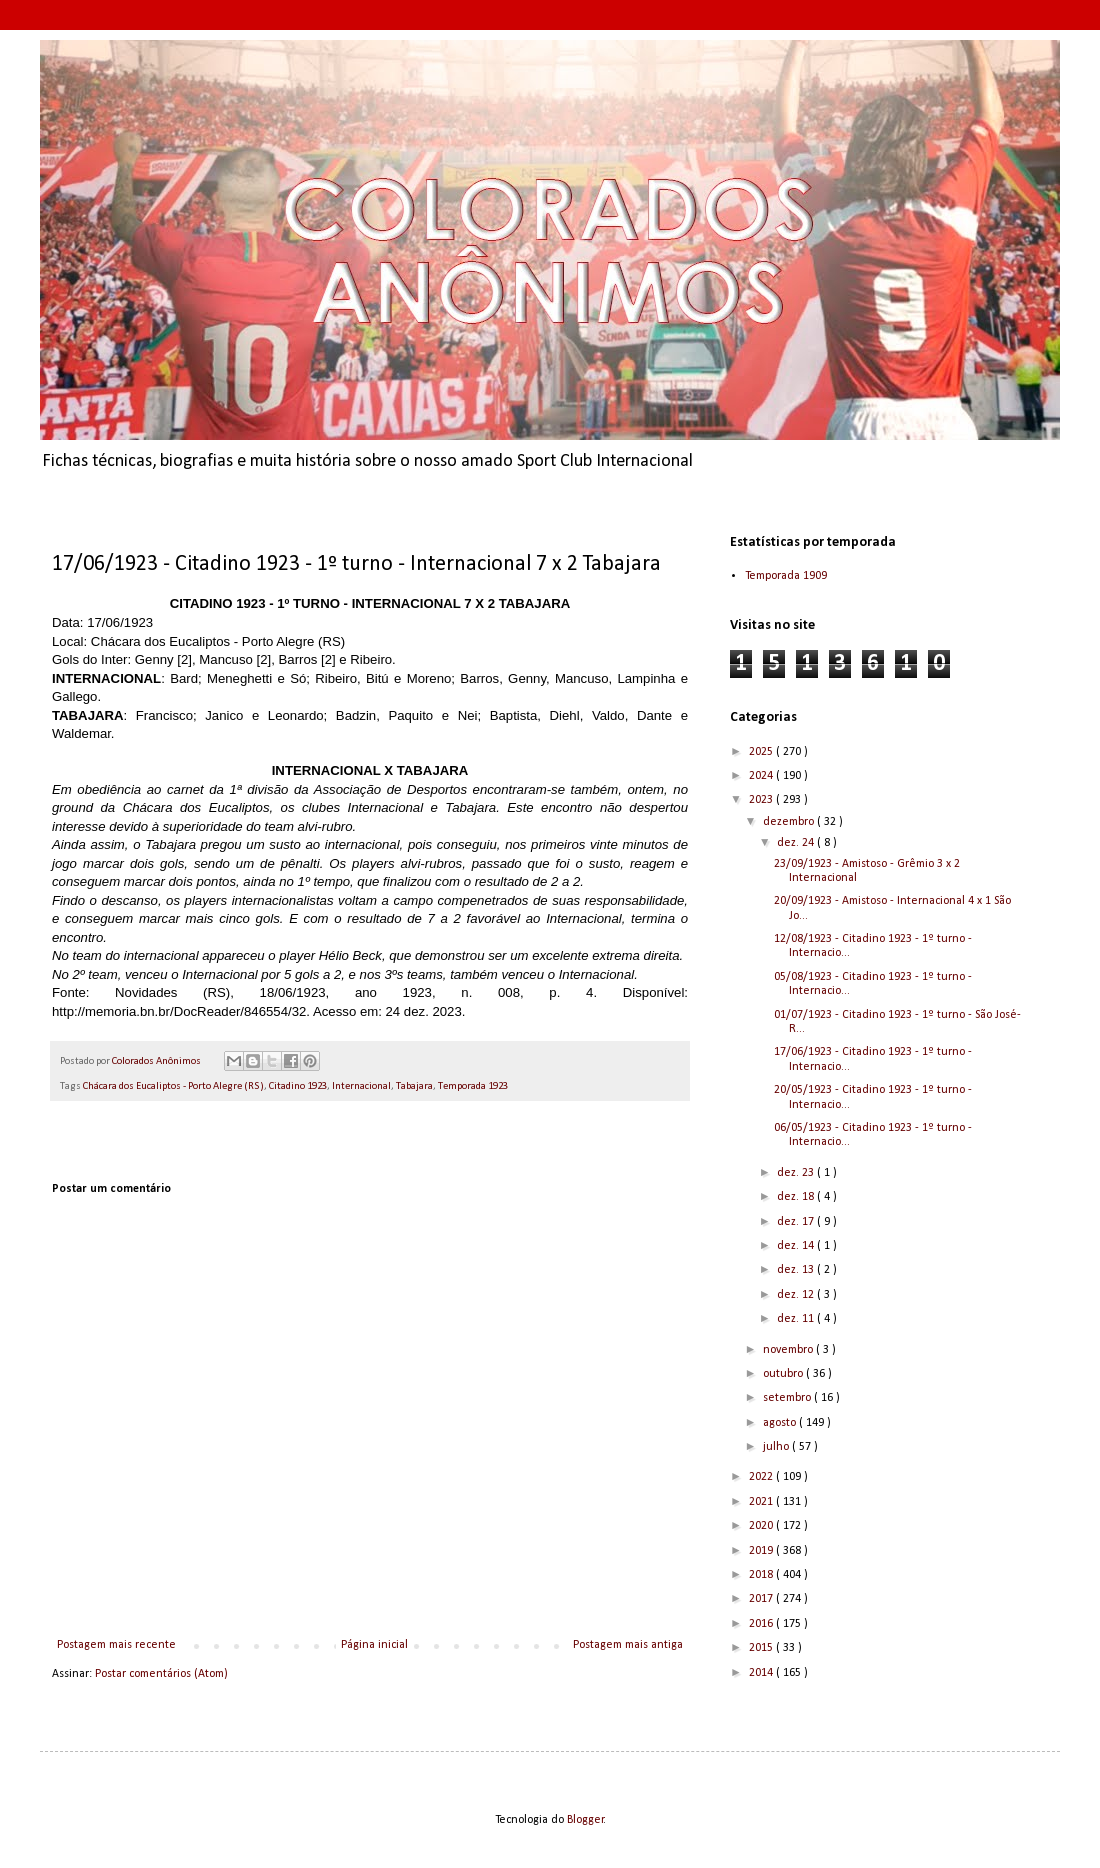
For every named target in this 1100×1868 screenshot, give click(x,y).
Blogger (585, 1820)
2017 (762, 1599)
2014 (762, 1673)
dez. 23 (797, 1173)
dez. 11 (797, 1319)
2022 (762, 1477)
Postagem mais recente (116, 1645)
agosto (781, 1423)
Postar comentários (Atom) (161, 1674)
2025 (762, 752)
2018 (762, 1575)
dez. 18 (797, 1197)
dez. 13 (797, 1270)
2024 (762, 776)
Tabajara (414, 1086)
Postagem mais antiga (628, 1645)
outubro (784, 1374)
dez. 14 (797, 1246)
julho (777, 1447)
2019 (762, 1551)
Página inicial (374, 1645)
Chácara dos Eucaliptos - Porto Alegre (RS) (173, 1086)
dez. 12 (797, 1295)
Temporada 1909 (786, 576)
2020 (762, 1526)
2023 (762, 800)
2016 (762, 1624)
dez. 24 (797, 843)
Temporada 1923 (473, 1086)
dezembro (790, 822)
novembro (789, 1350)
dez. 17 (797, 1222)
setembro (788, 1398)
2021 (762, 1502)
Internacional (361, 1086)
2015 (762, 1648)
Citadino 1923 (298, 1086)
